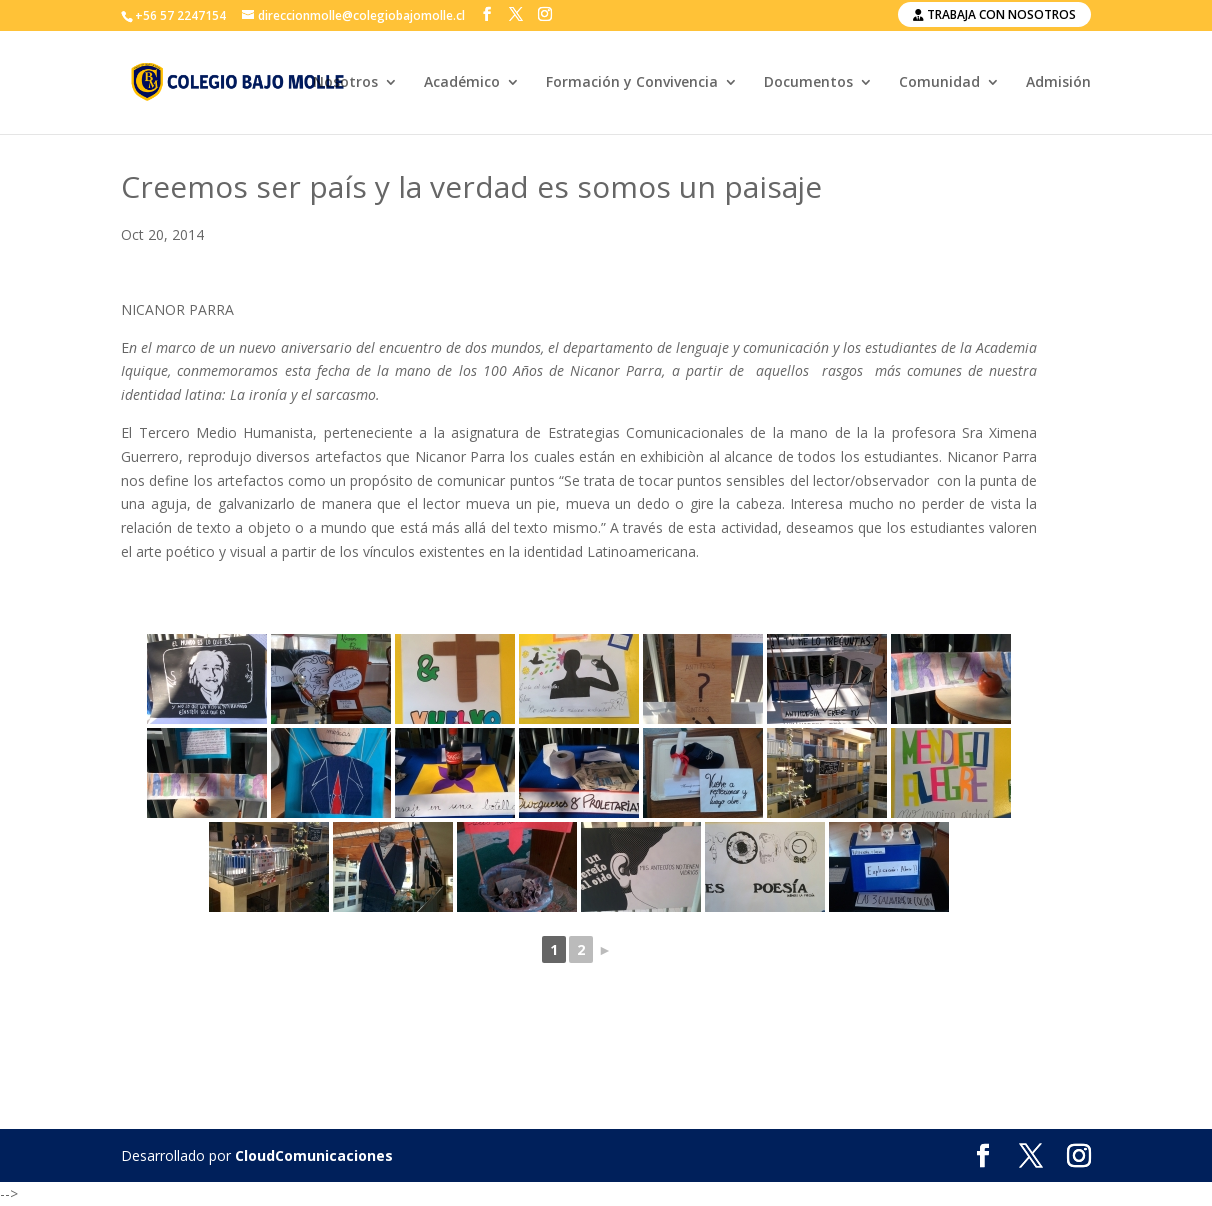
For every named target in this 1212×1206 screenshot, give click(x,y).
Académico (462, 83)
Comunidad (939, 83)
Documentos (808, 83)
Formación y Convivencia (632, 83)
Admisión (1058, 83)
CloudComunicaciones (314, 1155)
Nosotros (345, 83)
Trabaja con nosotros (994, 14)
